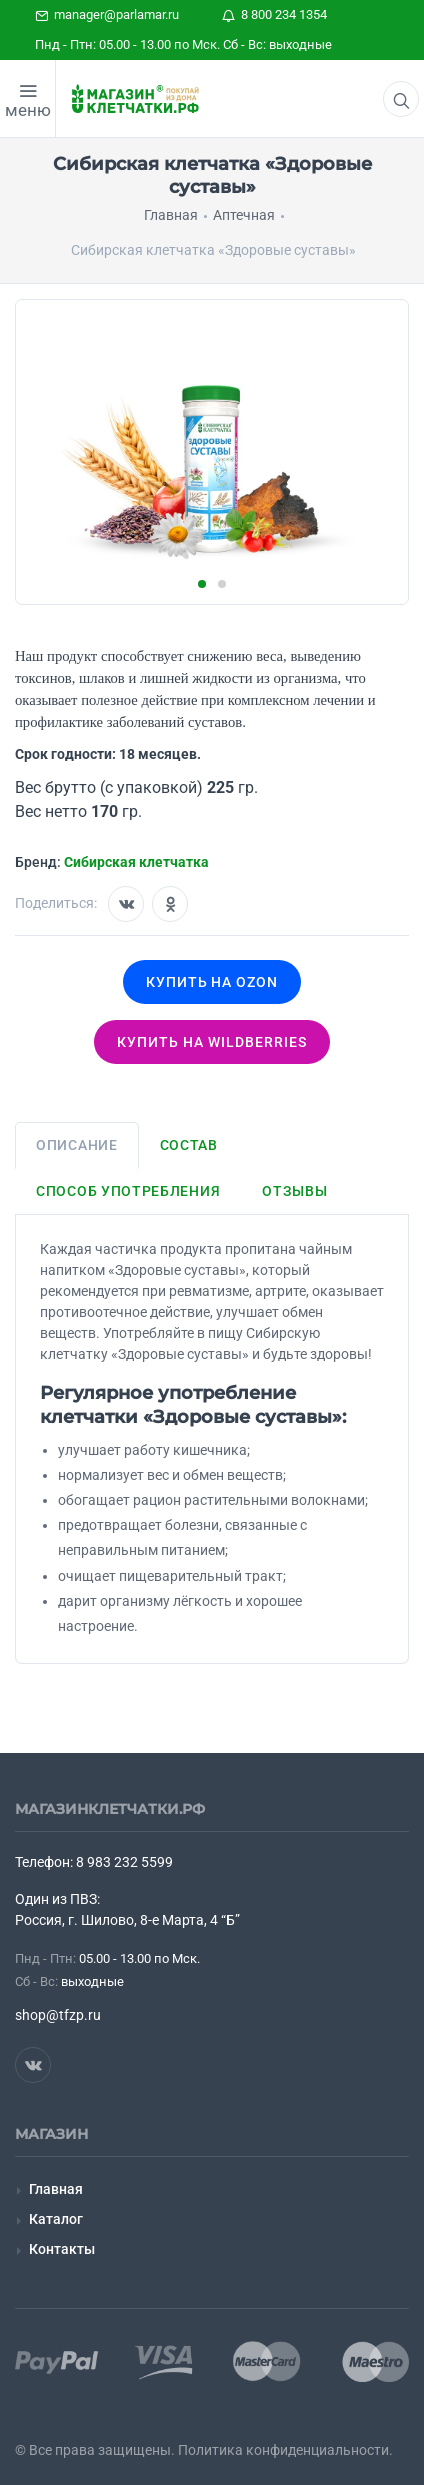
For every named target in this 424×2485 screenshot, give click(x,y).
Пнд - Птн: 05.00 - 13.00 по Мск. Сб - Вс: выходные (183, 44)
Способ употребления (128, 1191)
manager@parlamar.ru (107, 14)
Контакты (62, 2249)
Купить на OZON (212, 982)
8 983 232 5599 (124, 1862)
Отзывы (294, 1191)
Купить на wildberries (212, 1042)
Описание (77, 1145)
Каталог (56, 2219)
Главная (56, 2189)
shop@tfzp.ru (58, 2015)
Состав (189, 1145)
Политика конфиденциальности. (285, 2450)
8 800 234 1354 (274, 14)
